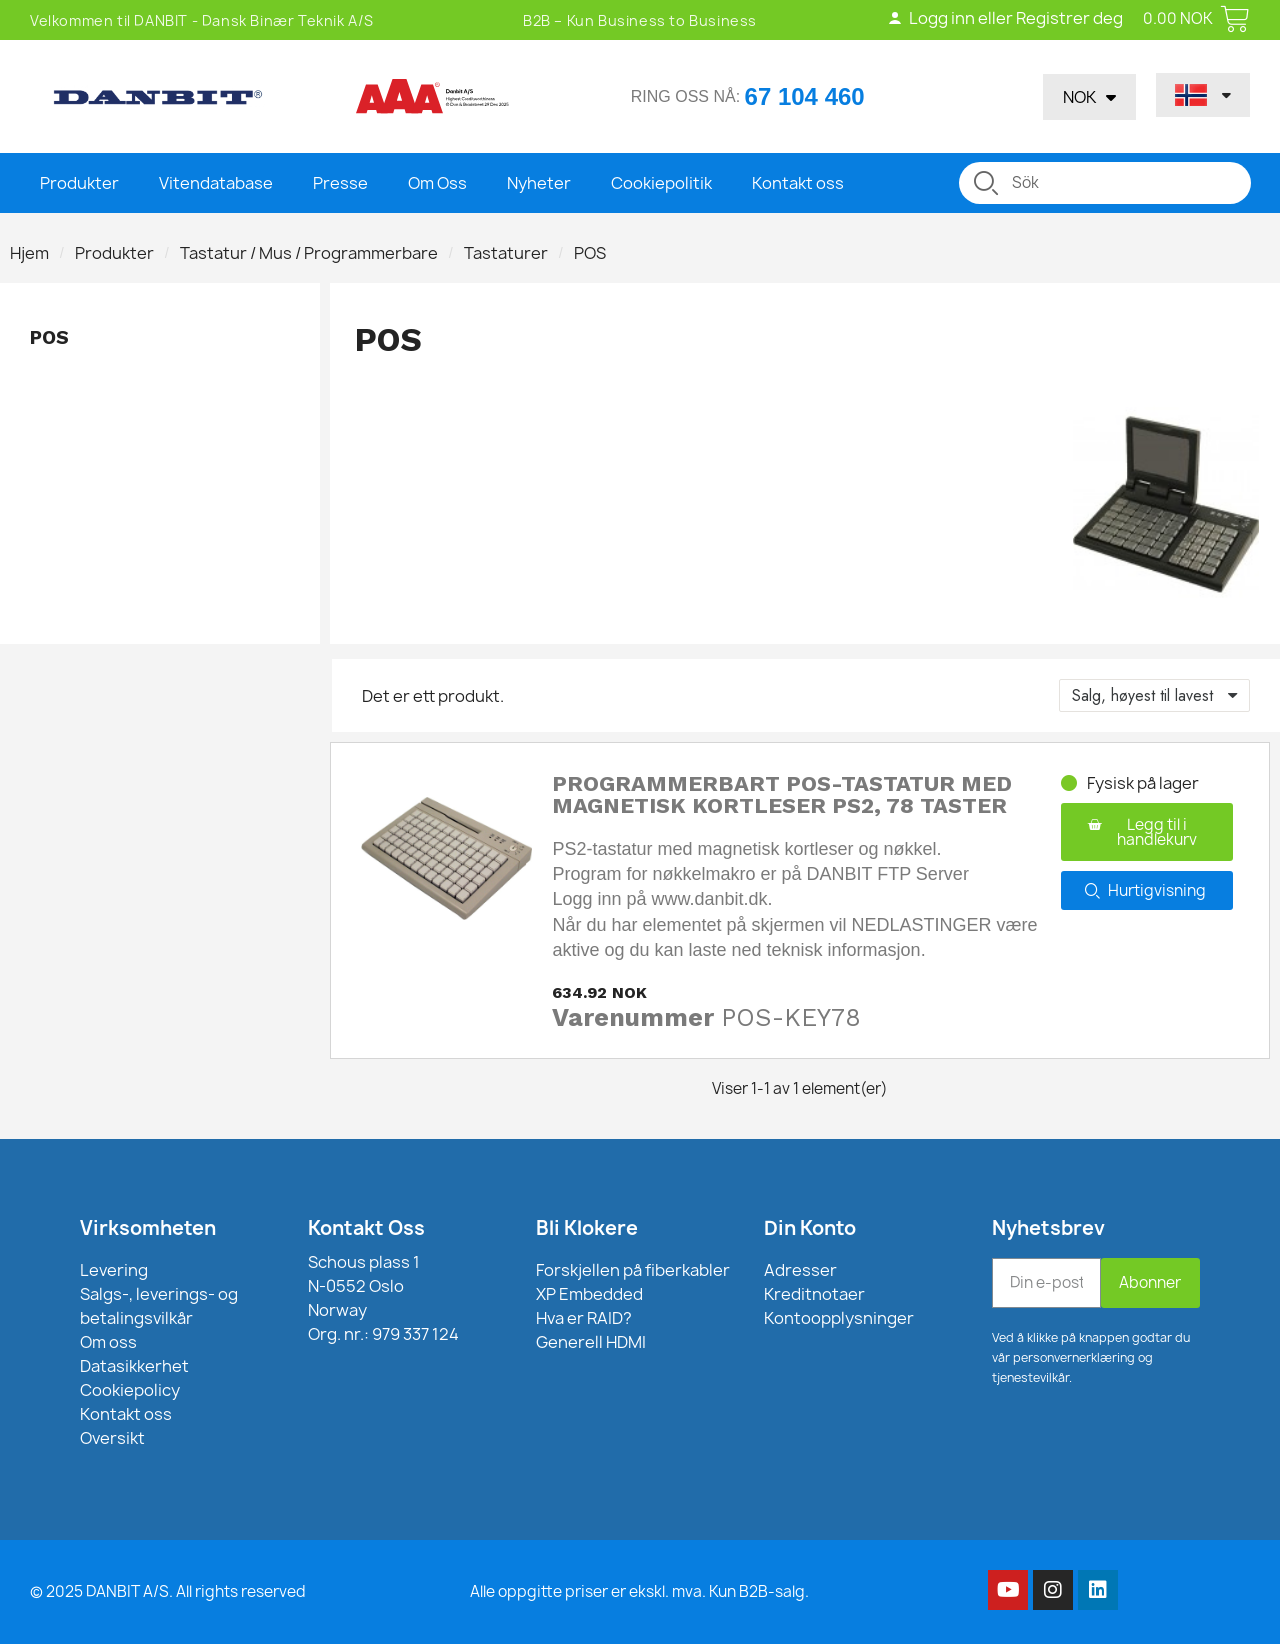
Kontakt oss (798, 183)
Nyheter (539, 183)
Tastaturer (506, 253)
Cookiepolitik (661, 183)
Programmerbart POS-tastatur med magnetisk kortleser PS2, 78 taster (782, 794)
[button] (1147, 832)
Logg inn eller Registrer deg (1005, 18)
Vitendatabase (216, 183)
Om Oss (437, 183)
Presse (340, 183)
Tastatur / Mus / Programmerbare (309, 253)
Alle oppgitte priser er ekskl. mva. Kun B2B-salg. (639, 1591)
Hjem (29, 253)
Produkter (79, 183)
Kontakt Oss (366, 1228)
